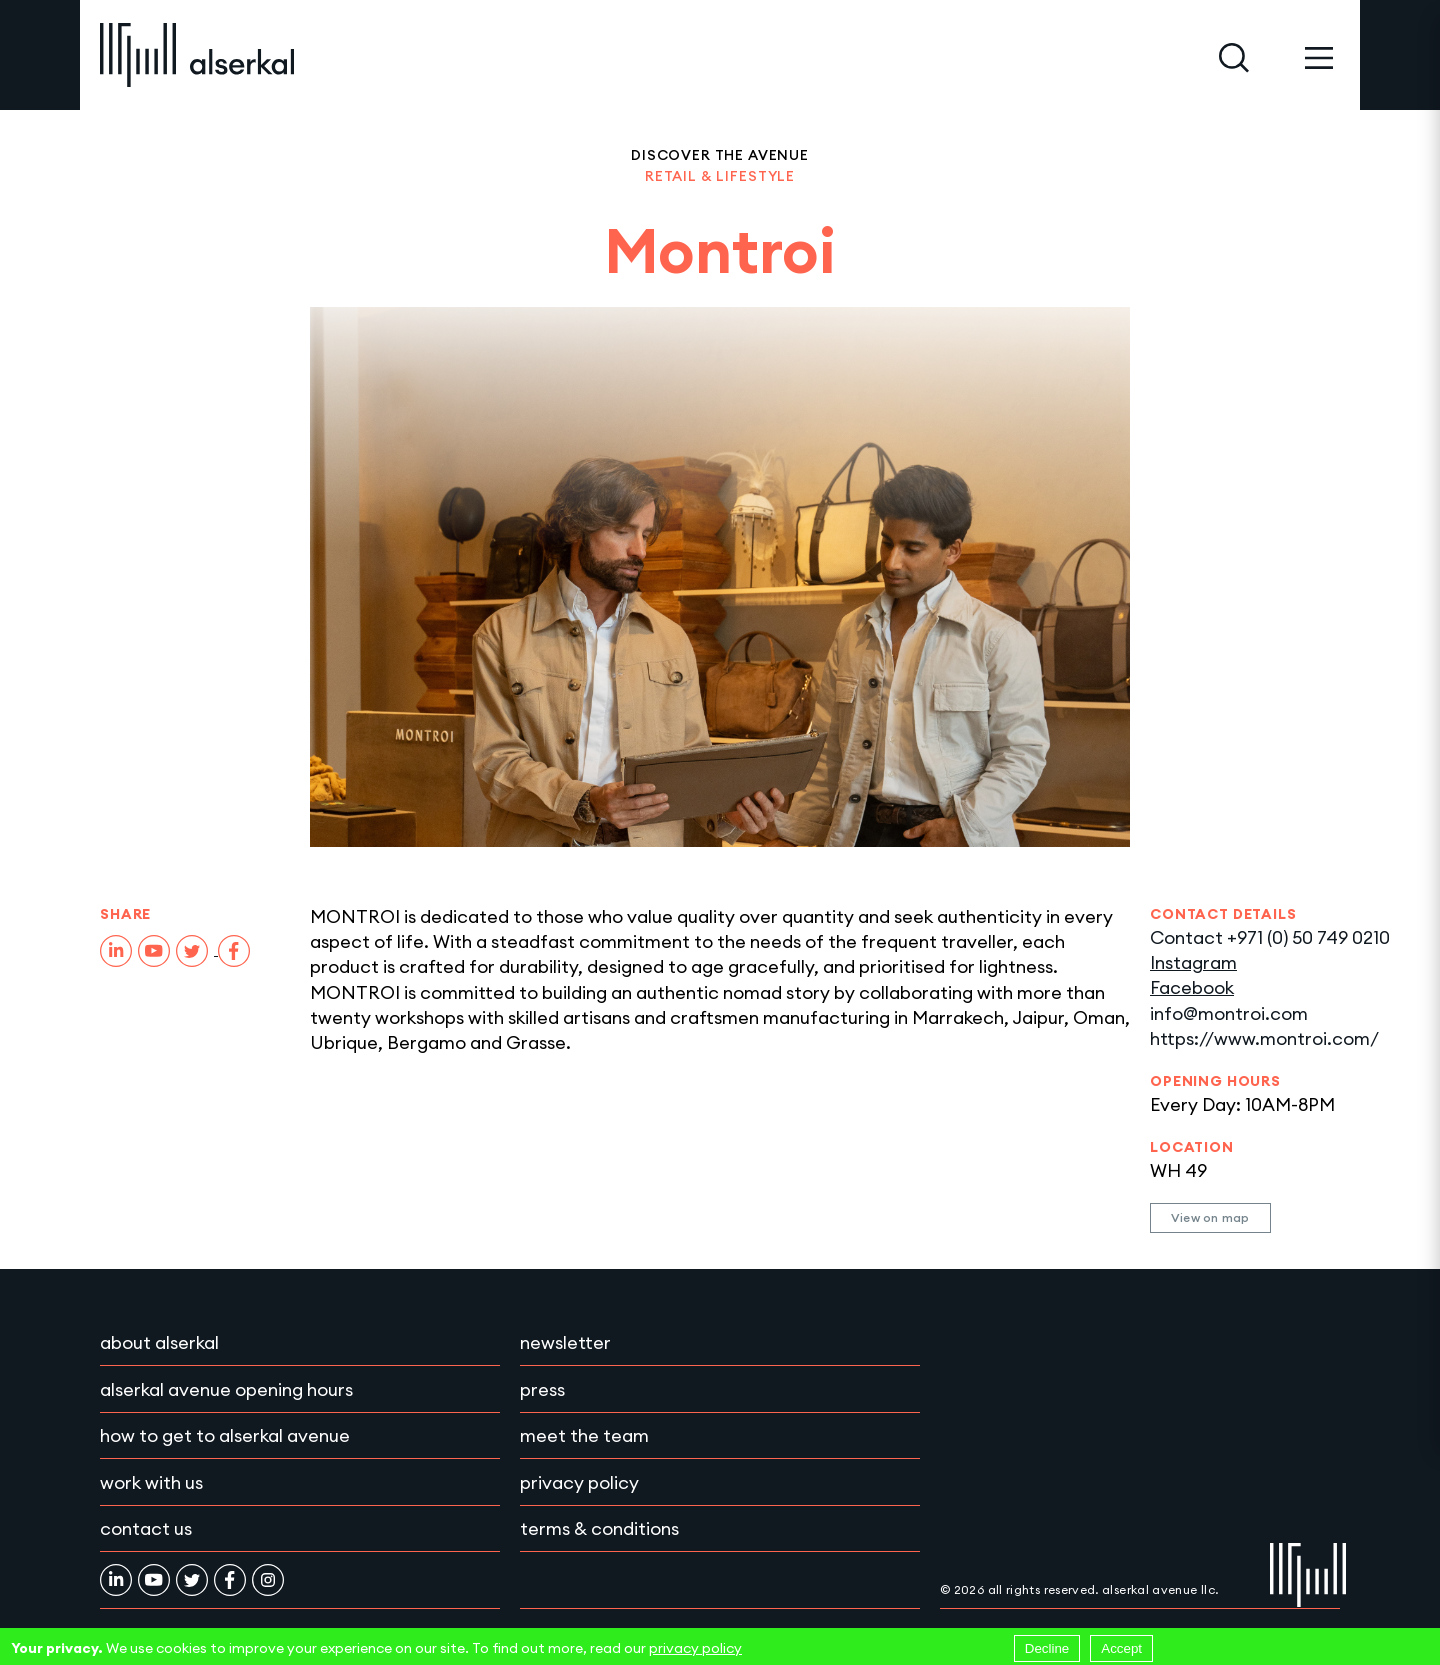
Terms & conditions (599, 1528)
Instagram (1193, 962)
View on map (1210, 1217)
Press (542, 1389)
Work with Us (151, 1482)
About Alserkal (159, 1342)
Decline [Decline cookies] (1047, 1648)
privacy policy (695, 1648)
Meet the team (584, 1435)
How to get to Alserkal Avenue (225, 1435)
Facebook (1192, 987)
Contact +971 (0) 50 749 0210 (1270, 937)
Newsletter (565, 1342)
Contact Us (146, 1528)
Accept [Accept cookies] (1121, 1648)
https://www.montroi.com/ (1264, 1038)
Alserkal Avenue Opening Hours (226, 1389)
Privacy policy (579, 1482)
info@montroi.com (1229, 1013)
